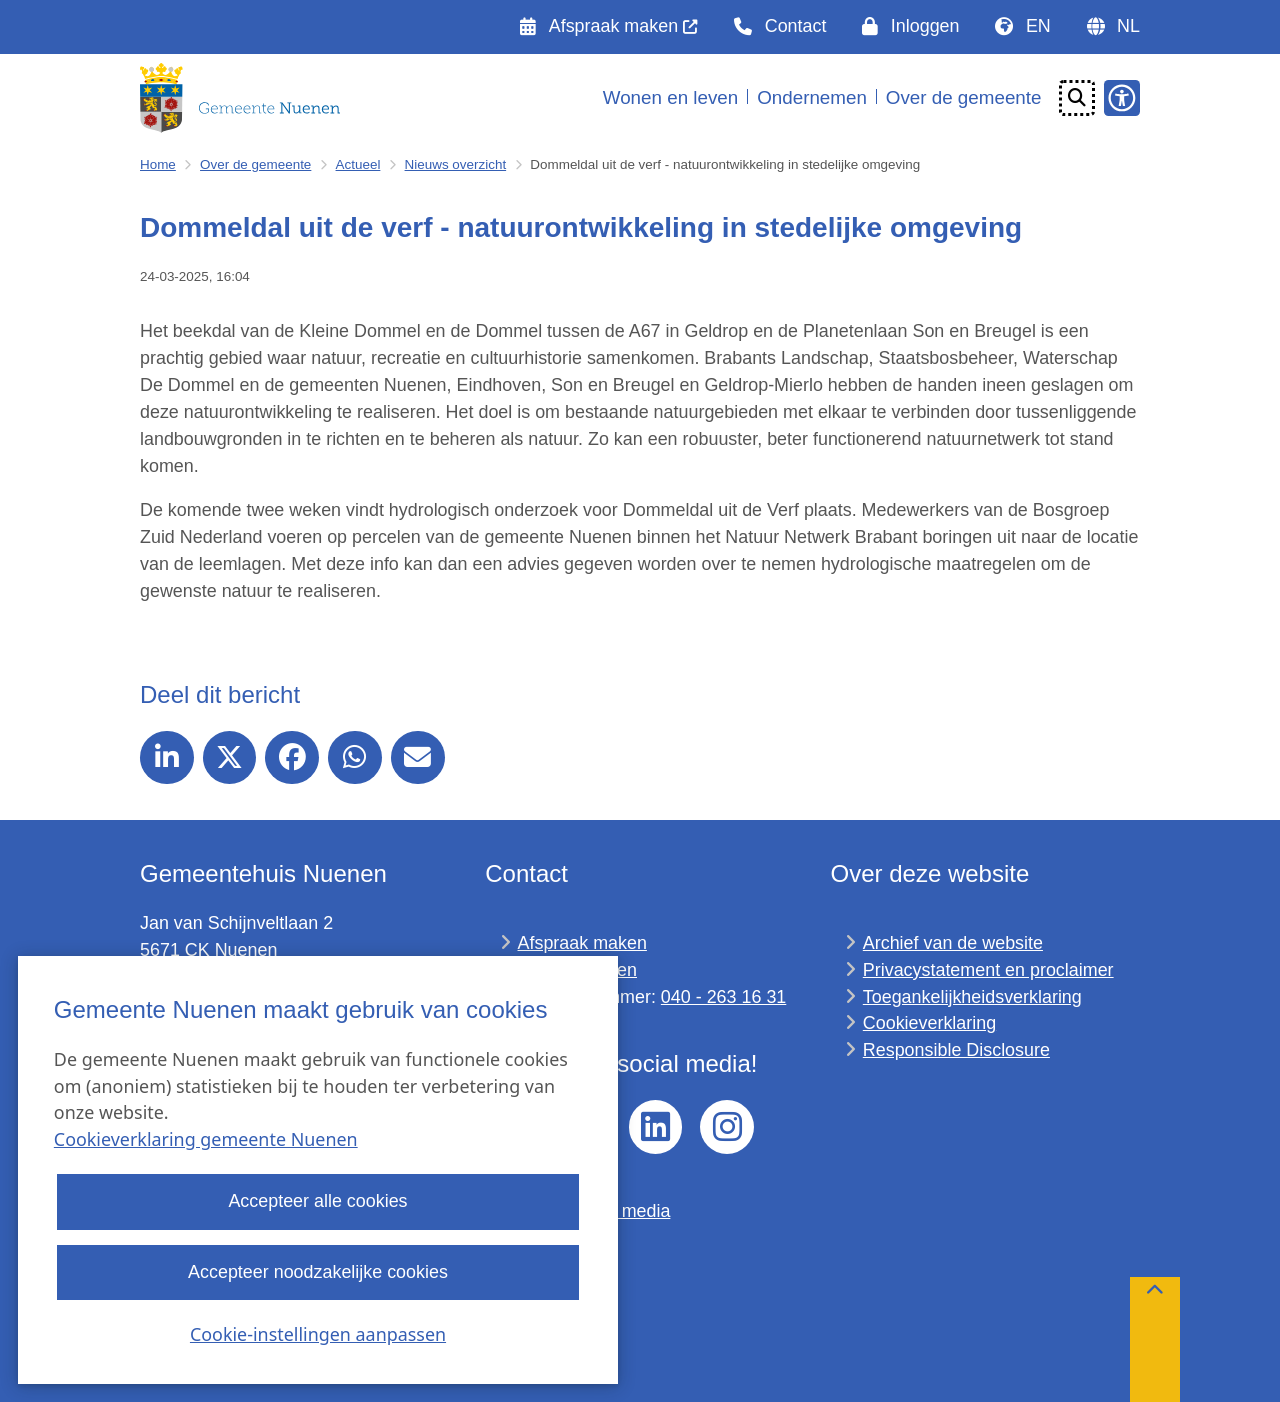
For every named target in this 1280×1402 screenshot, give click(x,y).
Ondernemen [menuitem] (812, 97)
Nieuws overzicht (456, 164)
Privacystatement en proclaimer (988, 970)
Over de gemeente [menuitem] (964, 97)
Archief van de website (953, 943)
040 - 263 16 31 (723, 997)
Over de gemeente (255, 164)
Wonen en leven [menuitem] (671, 97)
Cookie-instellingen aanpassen (318, 1334)
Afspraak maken (582, 943)
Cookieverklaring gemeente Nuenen (206, 1140)
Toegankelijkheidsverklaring (972, 997)
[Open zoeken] (1077, 98)
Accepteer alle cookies (317, 1202)
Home (158, 164)
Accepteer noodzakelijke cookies (318, 1272)
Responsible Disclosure (956, 1050)
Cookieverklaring (929, 1023)
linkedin (656, 1127)
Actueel (358, 164)
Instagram (727, 1127)
